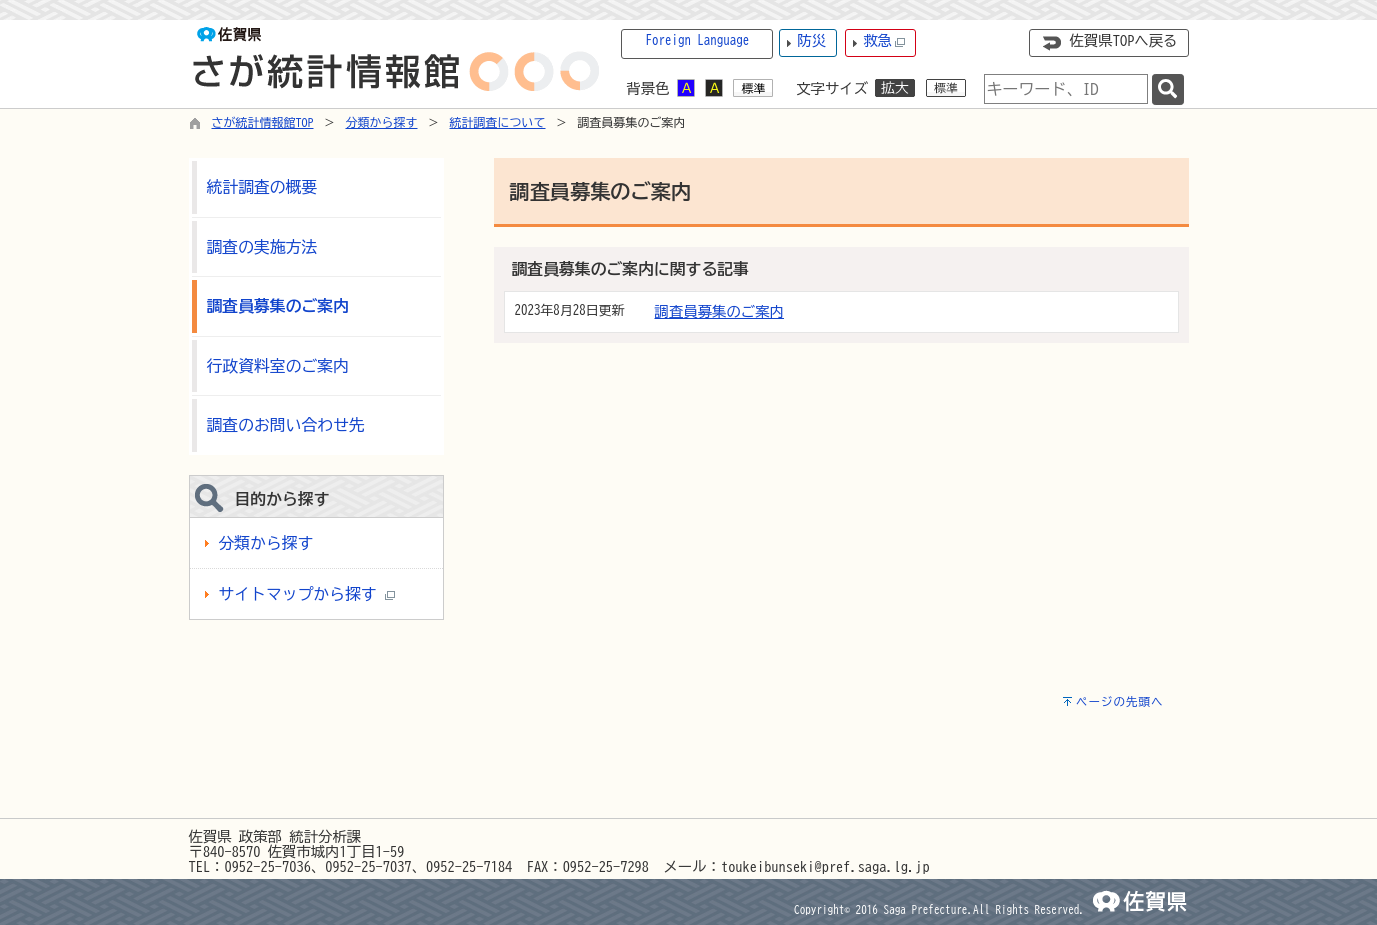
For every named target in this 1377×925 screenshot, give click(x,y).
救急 (884, 41)
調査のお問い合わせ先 (286, 425)
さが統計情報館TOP (263, 122)
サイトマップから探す (307, 594)
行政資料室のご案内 (278, 366)
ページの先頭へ (1120, 701)
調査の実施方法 (262, 247)
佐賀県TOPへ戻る (1124, 40)
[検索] (1168, 89)
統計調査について (498, 122)
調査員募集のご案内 (720, 311)
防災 (811, 40)
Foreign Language (698, 40)
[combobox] (1066, 89)
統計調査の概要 (262, 187)
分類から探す (382, 122)
